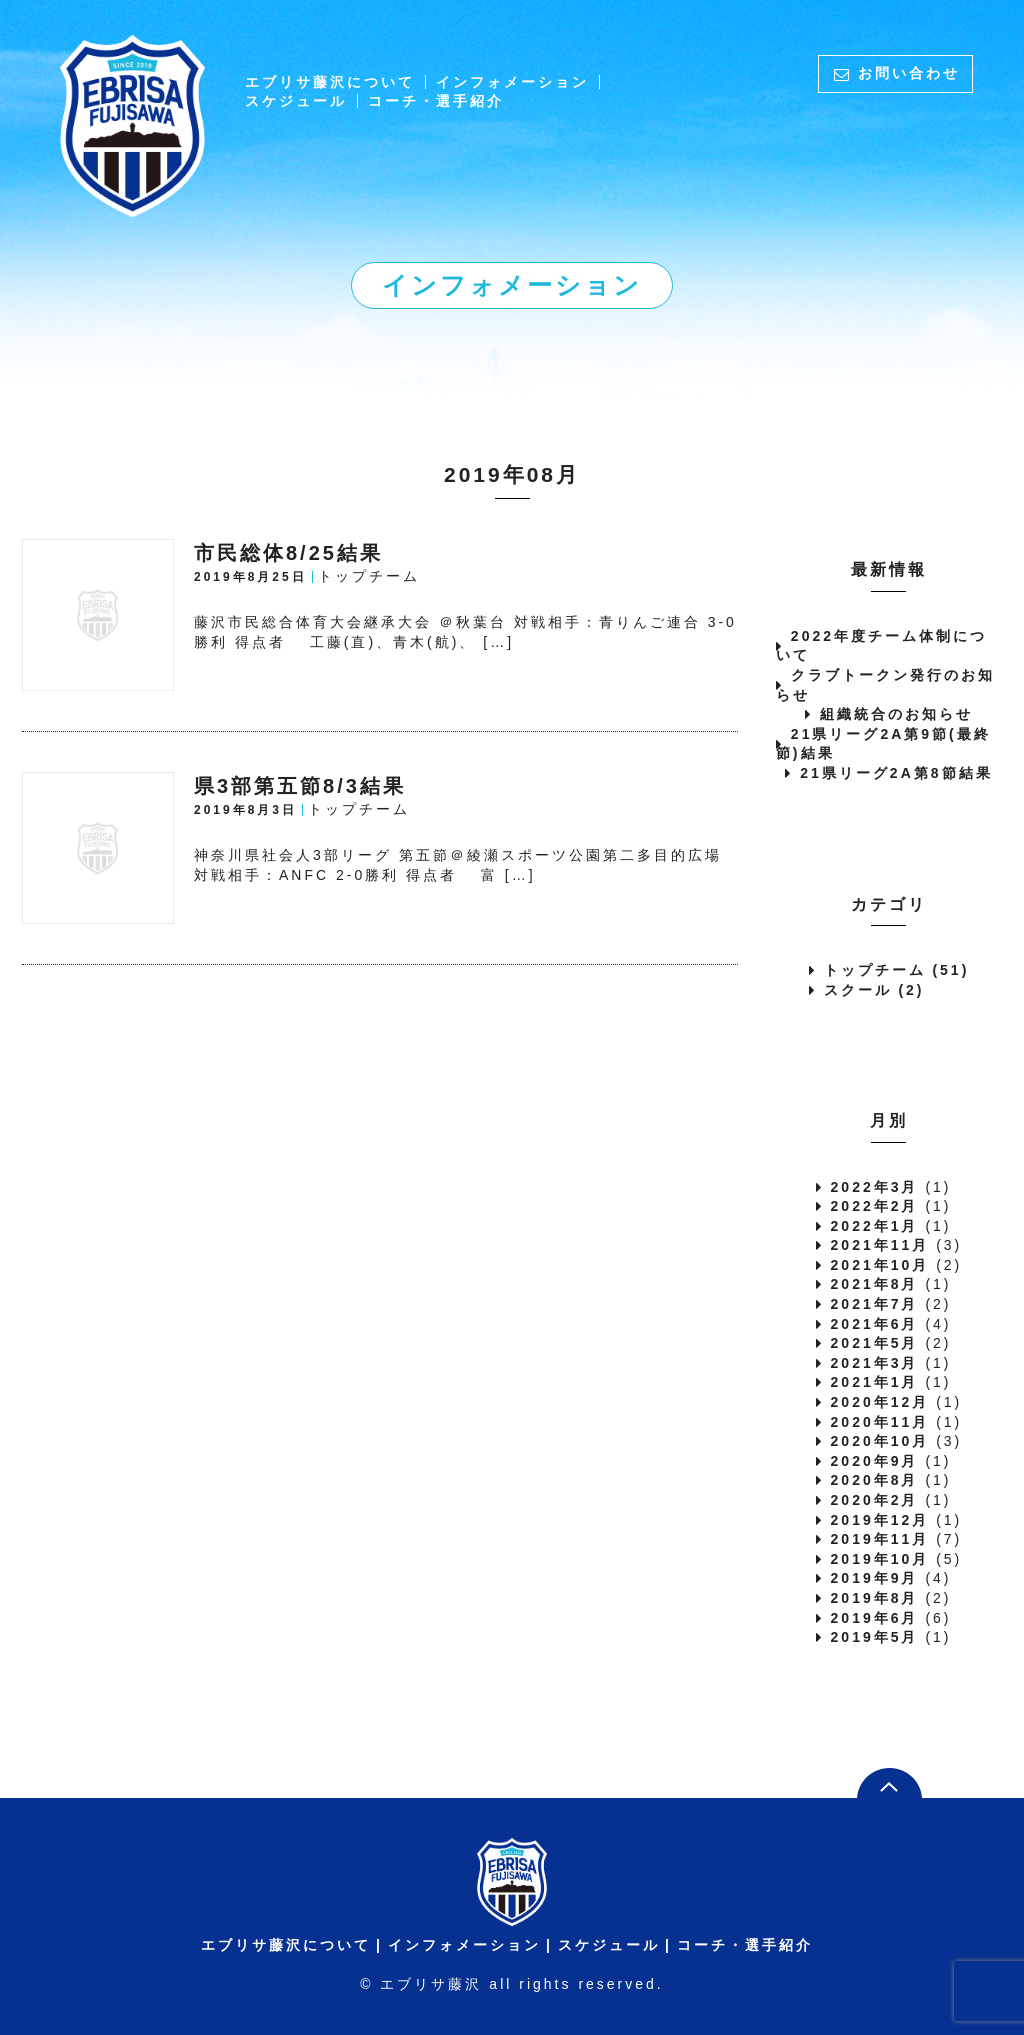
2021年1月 (875, 1382)
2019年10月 (880, 1559)
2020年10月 (880, 1441)
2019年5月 (875, 1637)
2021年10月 (880, 1265)
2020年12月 (880, 1402)
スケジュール (296, 101)
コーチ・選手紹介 (436, 101)
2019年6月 (875, 1618)
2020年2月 (875, 1500)
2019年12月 (880, 1520)
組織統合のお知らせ (896, 714)
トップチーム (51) (897, 970)
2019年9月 (875, 1578)
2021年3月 (875, 1363)
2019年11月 (880, 1539)
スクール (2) (874, 990)
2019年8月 (875, 1598)
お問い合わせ (909, 73)
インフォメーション (512, 82)
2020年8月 (875, 1480)
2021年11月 (880, 1245)
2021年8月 (875, 1284)
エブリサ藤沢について (330, 82)
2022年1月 (875, 1226)
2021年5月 (875, 1343)
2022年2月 (875, 1206)
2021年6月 (875, 1324)
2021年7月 (875, 1304)
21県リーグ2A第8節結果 (896, 773)
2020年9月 (875, 1461)
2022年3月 (875, 1187)
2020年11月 (880, 1422)
